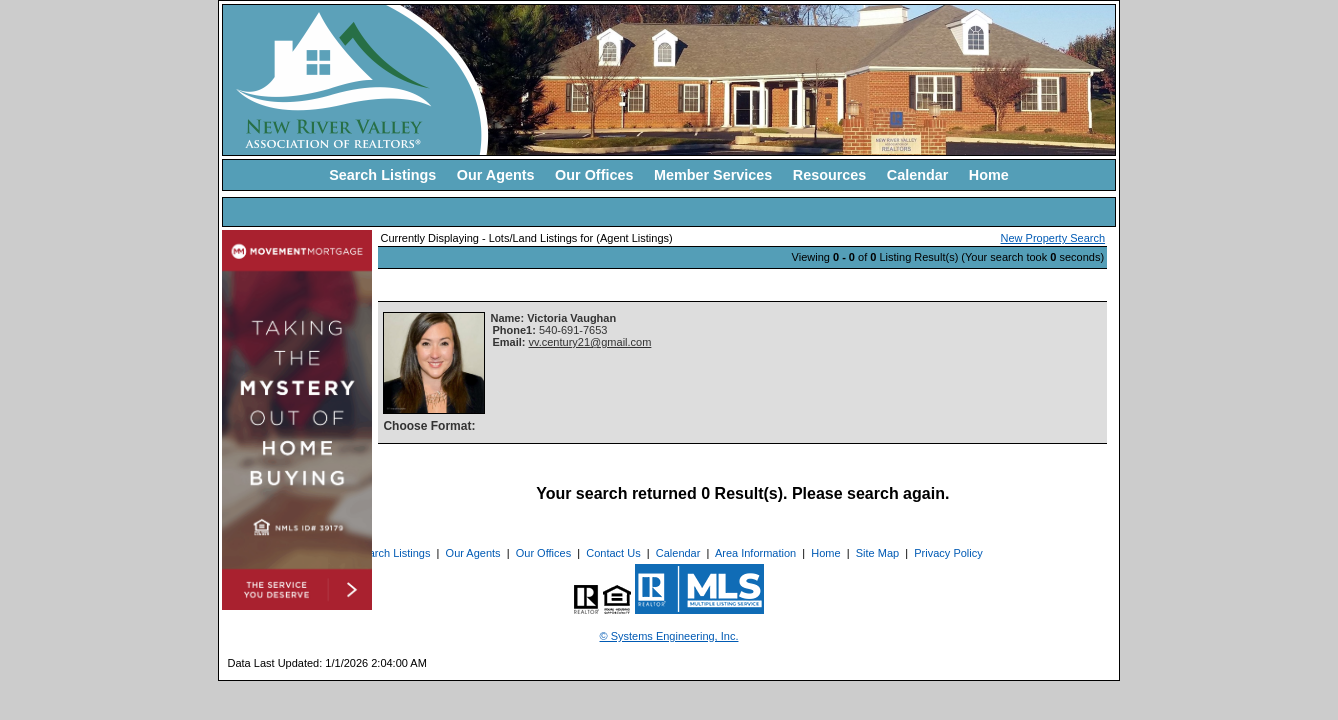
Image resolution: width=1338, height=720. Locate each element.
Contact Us (613, 553)
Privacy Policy (948, 553)
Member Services (713, 175)
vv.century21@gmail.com (590, 342)
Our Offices (594, 175)
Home (989, 175)
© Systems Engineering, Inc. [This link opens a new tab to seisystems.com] (669, 636)
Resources (830, 175)
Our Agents (496, 175)
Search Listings (382, 175)
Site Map (877, 553)
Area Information (755, 553)
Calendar (918, 175)
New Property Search (1053, 238)
